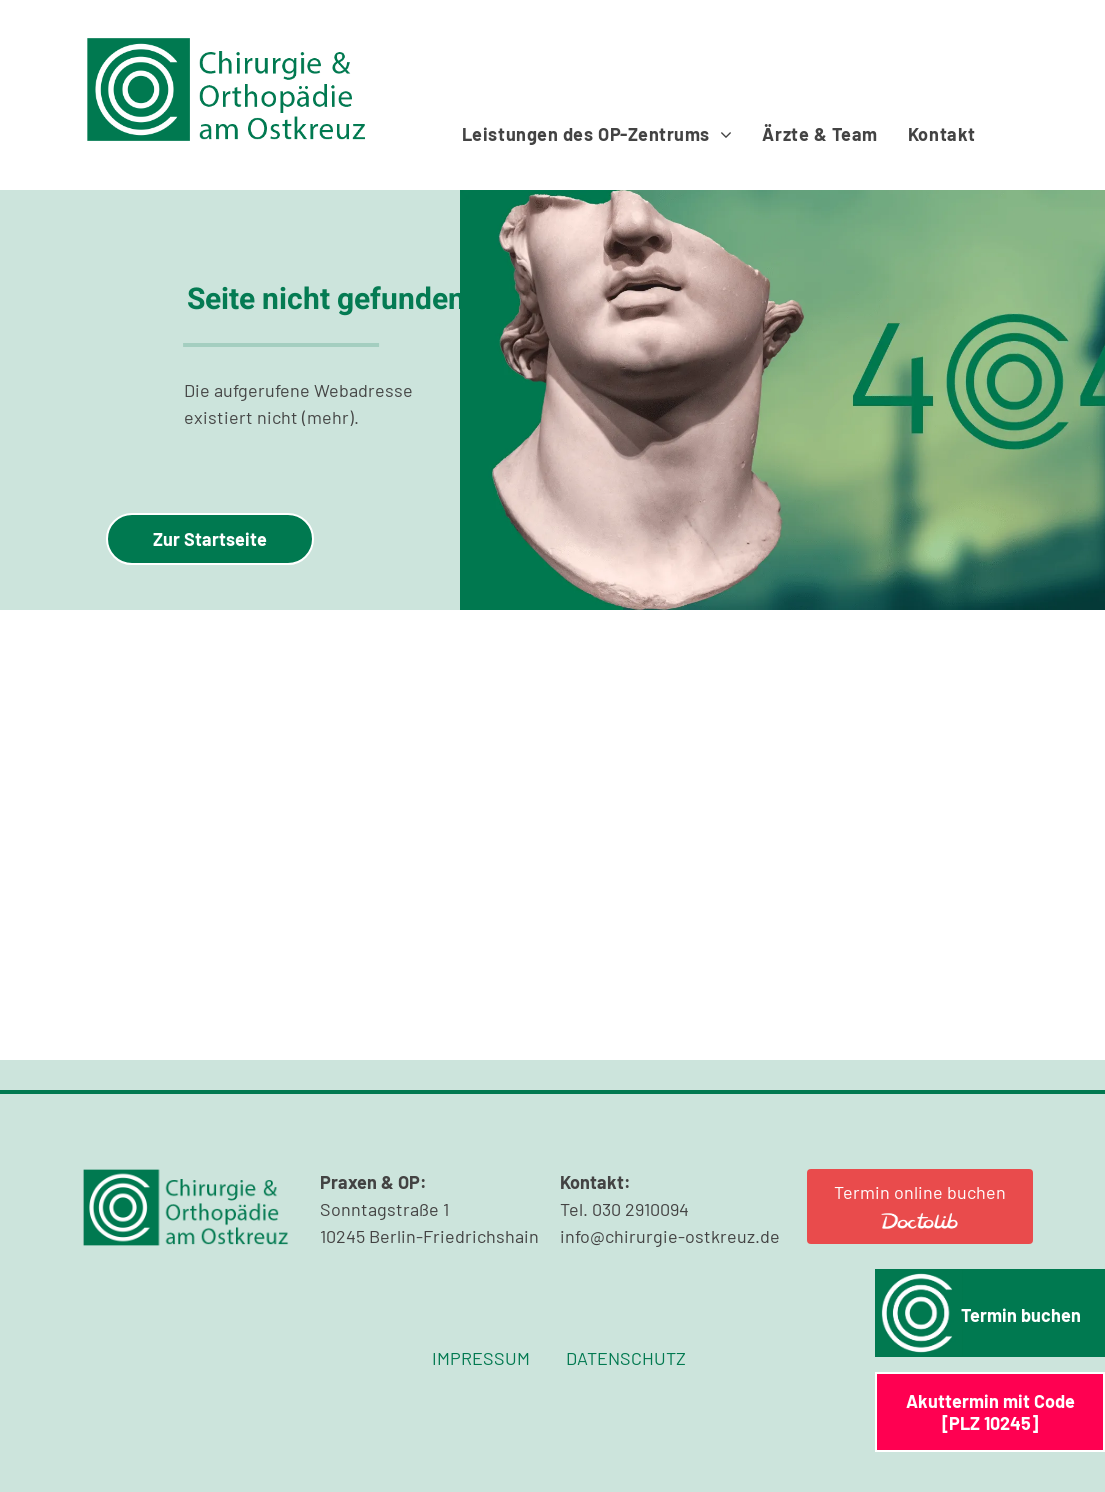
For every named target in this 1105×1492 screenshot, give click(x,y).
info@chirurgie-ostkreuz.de (670, 1236)
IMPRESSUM (481, 1358)
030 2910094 (640, 1209)
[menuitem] (597, 134)
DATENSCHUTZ (626, 1358)
